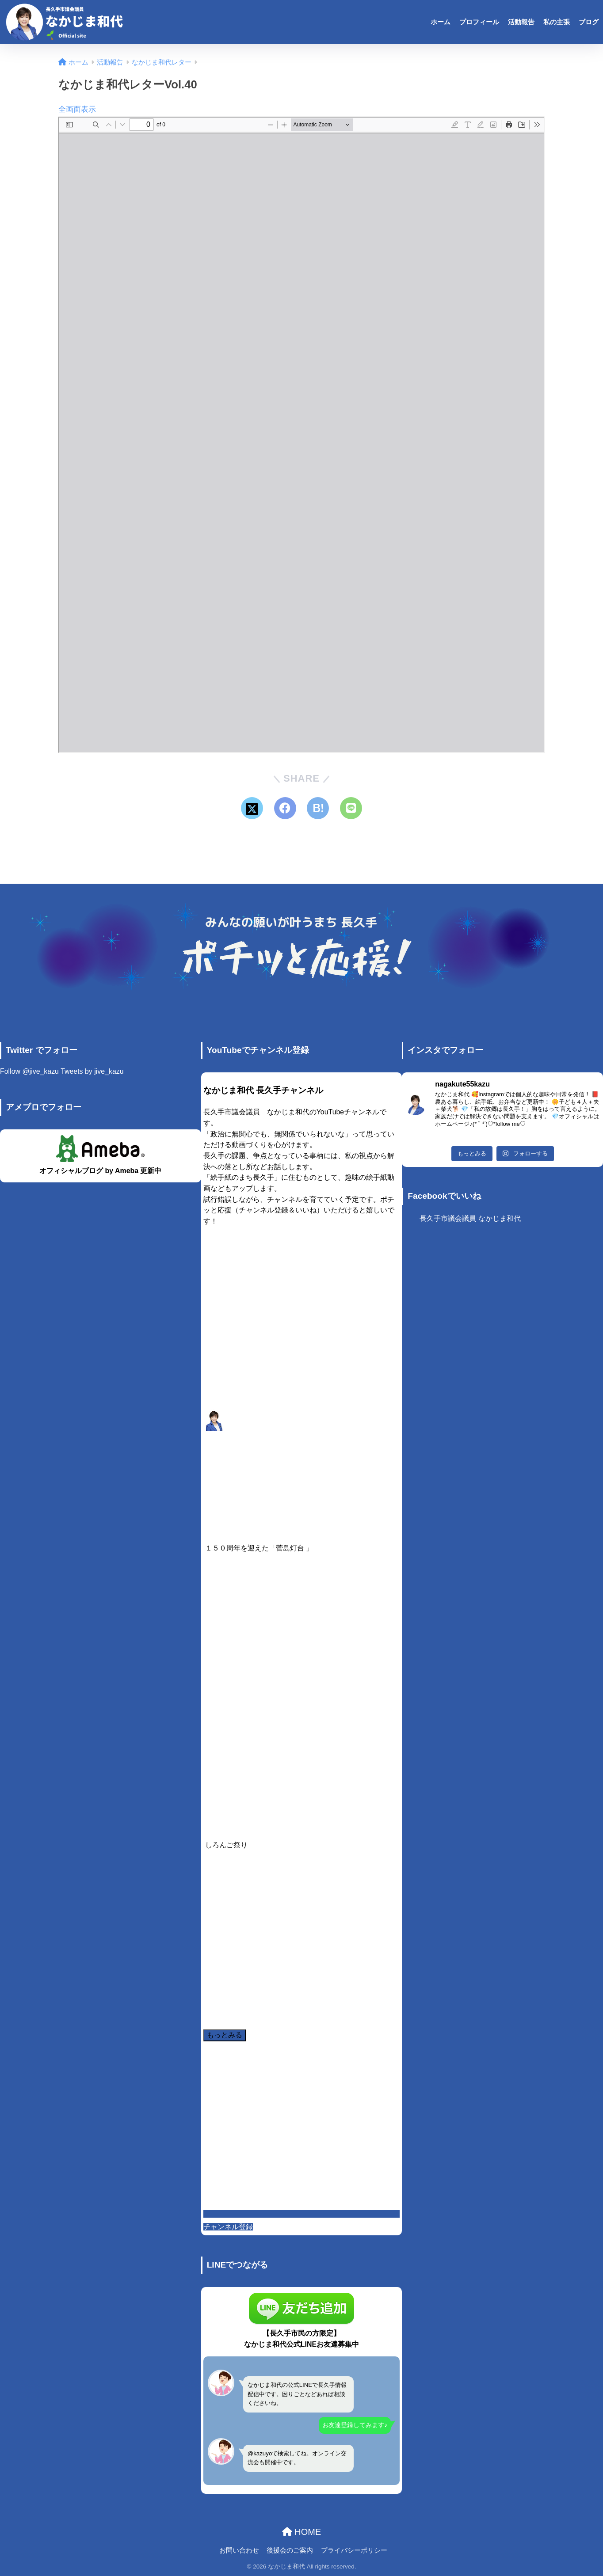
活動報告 (521, 22)
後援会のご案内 (290, 2550)
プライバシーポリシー (354, 2550)
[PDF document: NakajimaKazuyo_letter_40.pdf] (301, 435)
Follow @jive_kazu (29, 1071)
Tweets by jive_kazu (92, 1071)
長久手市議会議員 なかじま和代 (470, 1218)
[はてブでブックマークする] (318, 808)
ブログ (589, 22)
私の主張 (556, 22)
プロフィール (479, 22)
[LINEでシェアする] (351, 808)
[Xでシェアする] (252, 808)
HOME (301, 2532)
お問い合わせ (239, 2550)
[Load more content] (224, 2035)
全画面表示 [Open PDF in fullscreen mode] (77, 109)
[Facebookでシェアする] (285, 808)
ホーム (440, 22)
